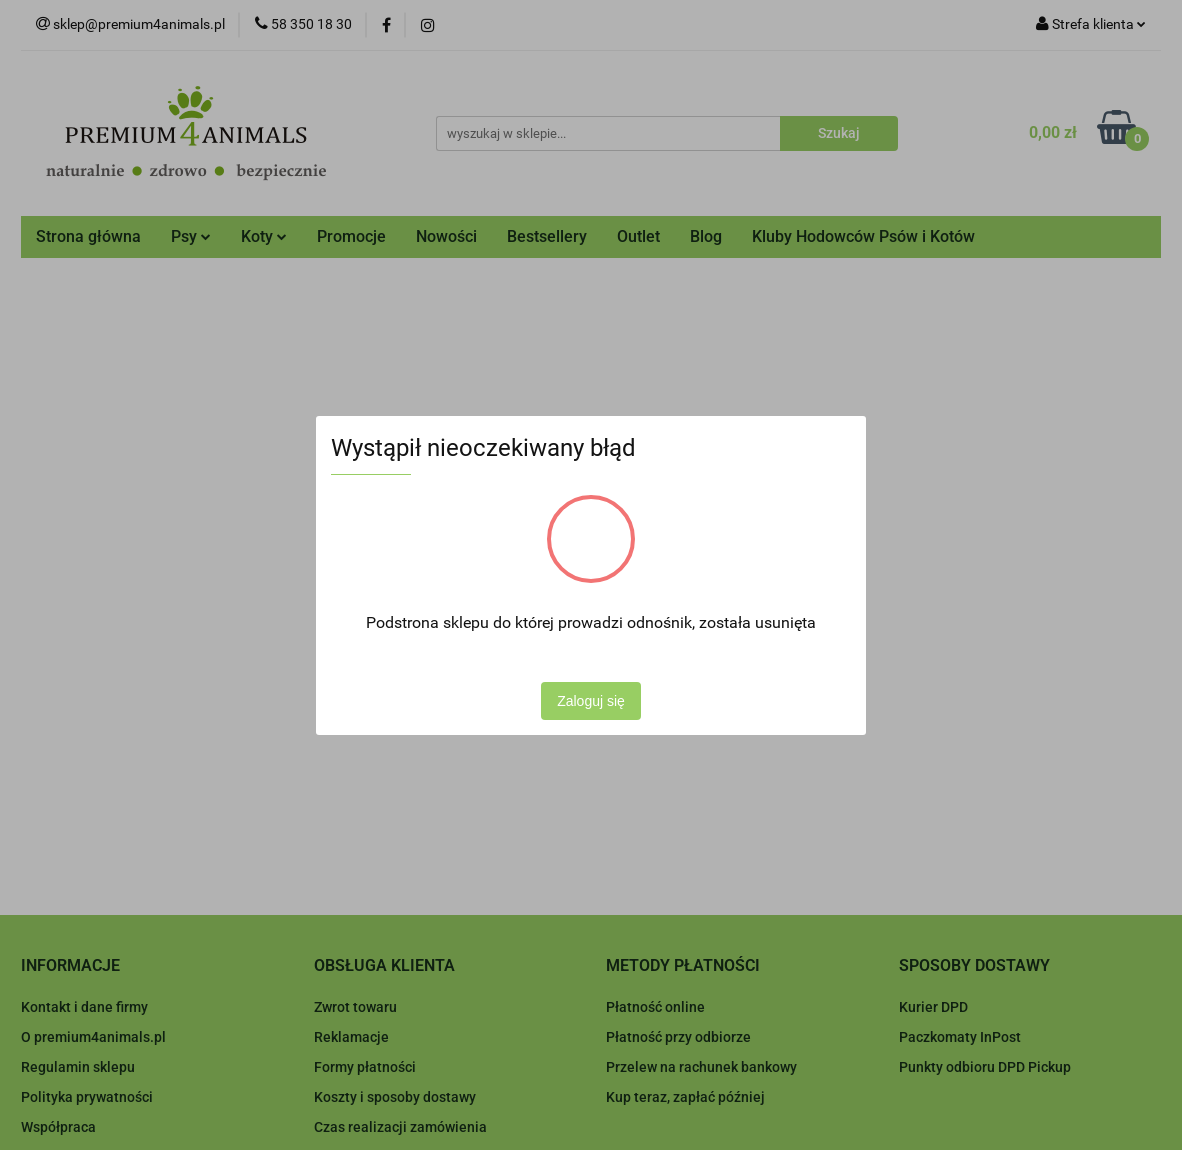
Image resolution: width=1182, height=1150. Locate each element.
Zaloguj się (591, 701)
